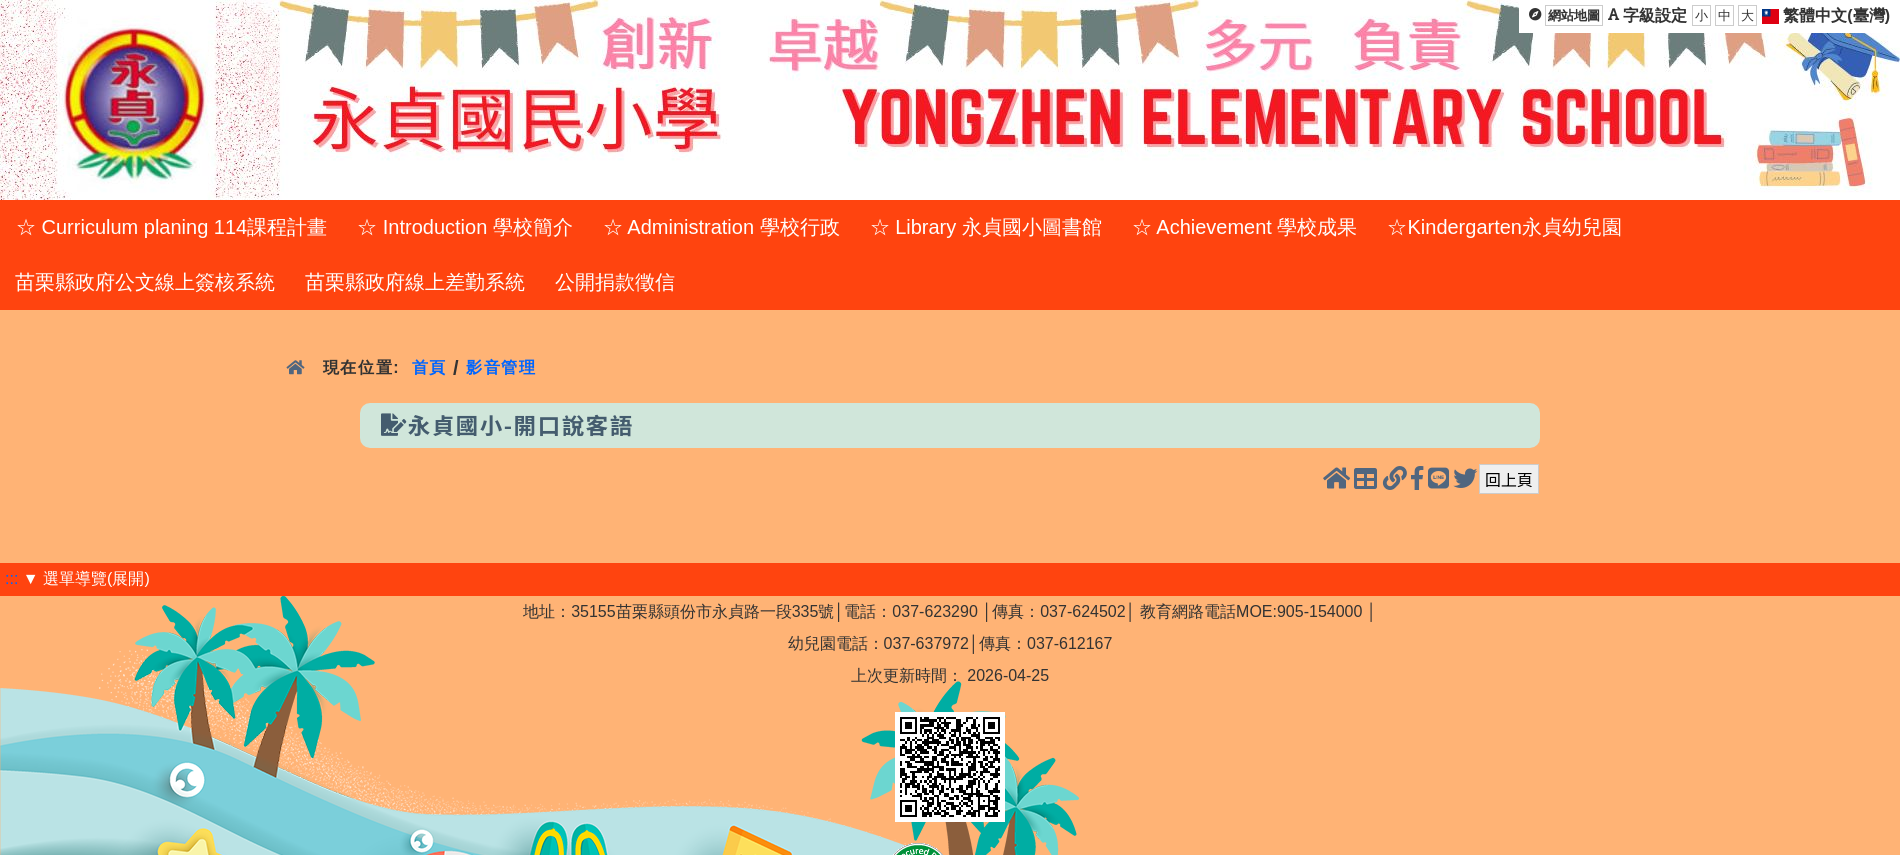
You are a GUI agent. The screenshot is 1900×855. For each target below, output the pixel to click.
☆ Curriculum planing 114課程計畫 (171, 227)
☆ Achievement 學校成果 (1245, 227)
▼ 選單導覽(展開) (86, 578)
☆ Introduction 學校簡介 (465, 227)
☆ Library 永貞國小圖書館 (986, 227)
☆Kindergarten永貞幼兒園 (1504, 227)
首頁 (429, 367)
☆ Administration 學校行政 (721, 227)
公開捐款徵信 (615, 282)
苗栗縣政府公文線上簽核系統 (145, 282)
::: (11, 578)
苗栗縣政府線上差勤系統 (415, 282)
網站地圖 (1574, 15)
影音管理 (501, 367)
